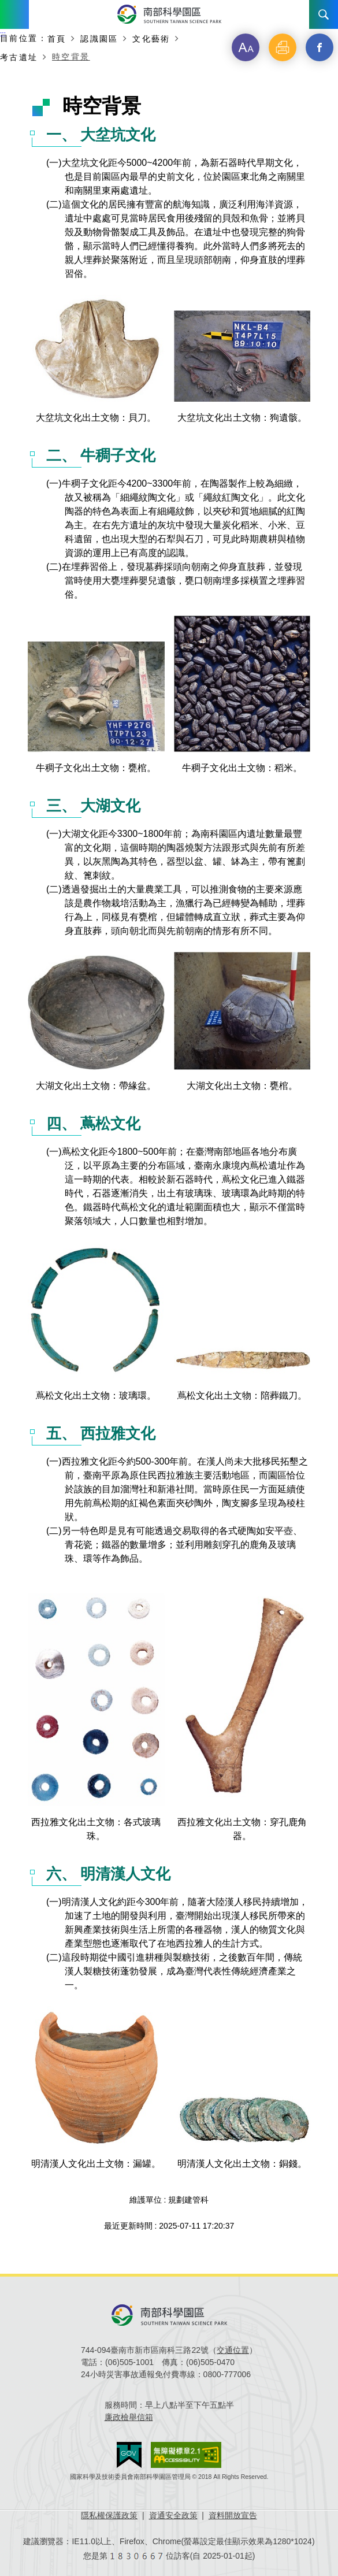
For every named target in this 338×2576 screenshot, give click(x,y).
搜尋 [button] (323, 14)
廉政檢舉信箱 (129, 2417)
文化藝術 (151, 38)
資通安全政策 (173, 2515)
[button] (245, 47)
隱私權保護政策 (109, 2515)
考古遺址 (19, 57)
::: (3, 34)
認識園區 (99, 38)
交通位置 (233, 2350)
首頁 (56, 38)
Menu (14, 14)
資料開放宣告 (233, 2515)
